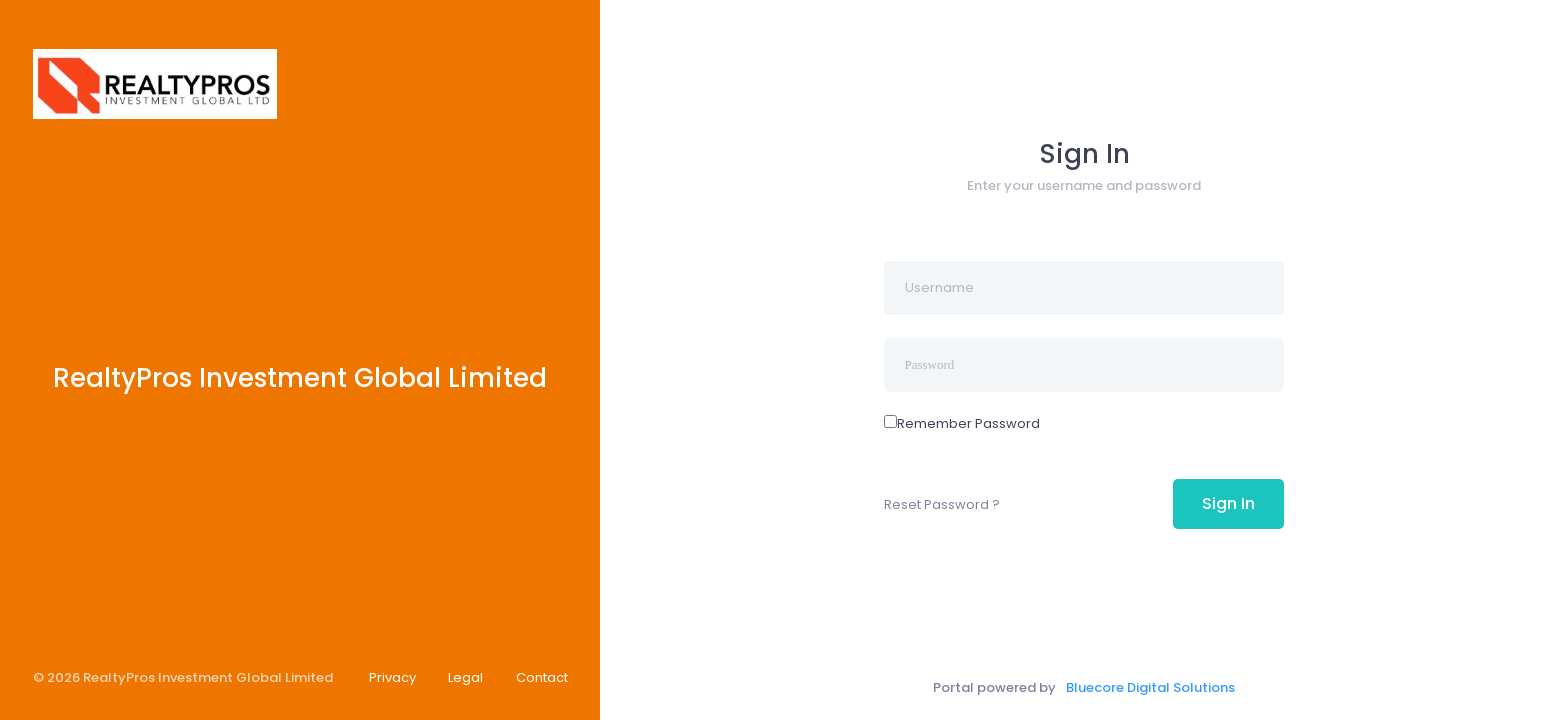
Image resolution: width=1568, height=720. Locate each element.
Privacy (392, 677)
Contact (542, 677)
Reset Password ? (942, 504)
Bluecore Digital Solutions (1150, 687)
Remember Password (968, 423)
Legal (465, 677)
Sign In (1228, 503)
